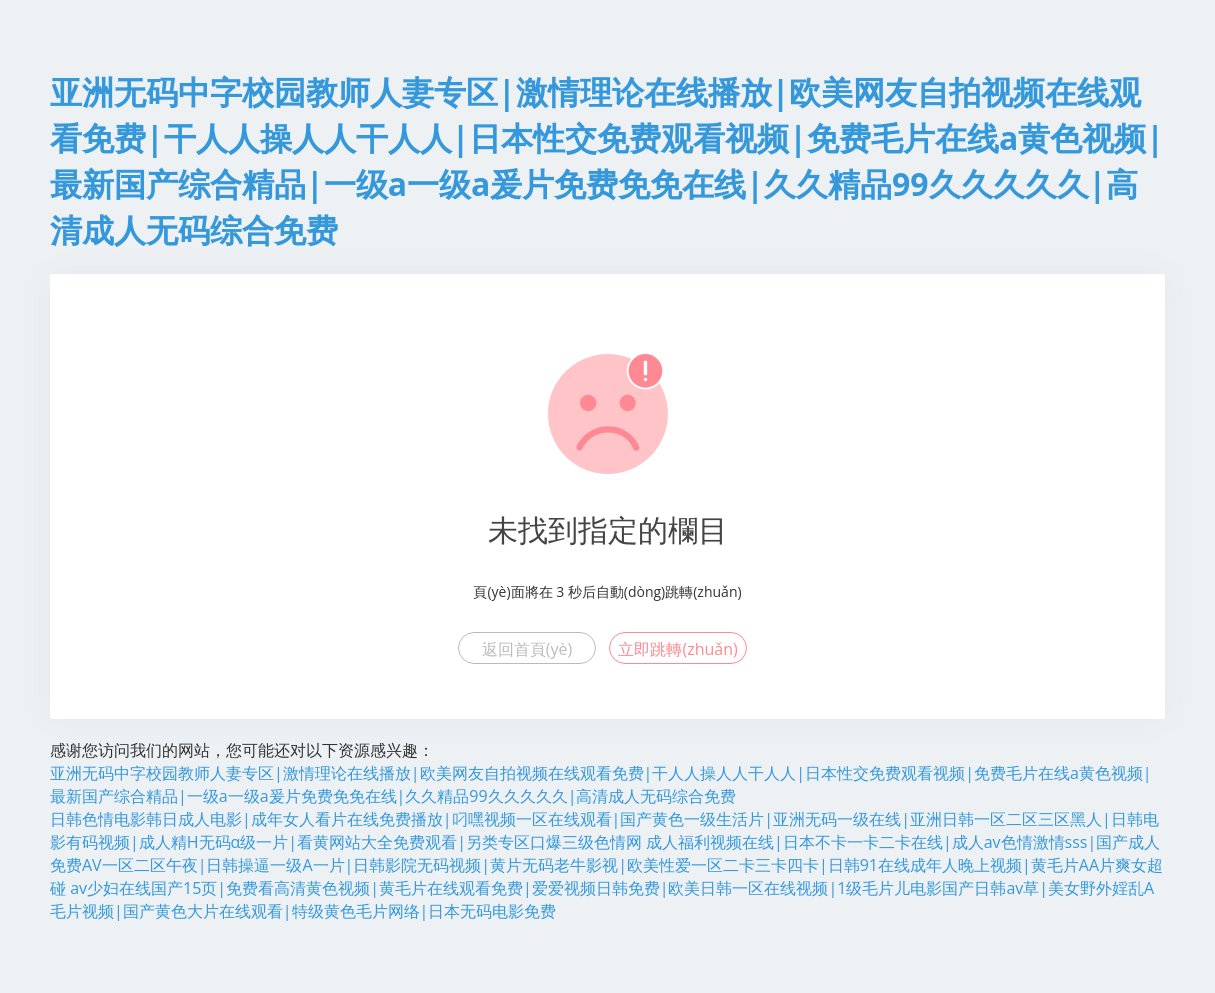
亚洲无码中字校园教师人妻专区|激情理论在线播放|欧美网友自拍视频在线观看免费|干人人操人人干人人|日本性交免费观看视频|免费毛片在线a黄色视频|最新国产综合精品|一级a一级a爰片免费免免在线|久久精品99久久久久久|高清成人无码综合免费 (601, 784)
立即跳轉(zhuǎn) (677, 649)
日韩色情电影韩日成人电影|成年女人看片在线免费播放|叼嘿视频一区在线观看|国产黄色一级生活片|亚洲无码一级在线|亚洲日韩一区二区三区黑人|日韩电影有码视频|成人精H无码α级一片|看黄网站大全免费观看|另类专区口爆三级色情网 (604, 830)
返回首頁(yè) (527, 649)
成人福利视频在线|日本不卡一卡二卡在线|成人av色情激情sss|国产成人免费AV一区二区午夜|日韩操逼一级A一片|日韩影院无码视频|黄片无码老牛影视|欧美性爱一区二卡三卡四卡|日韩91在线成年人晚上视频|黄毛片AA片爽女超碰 (606, 865)
